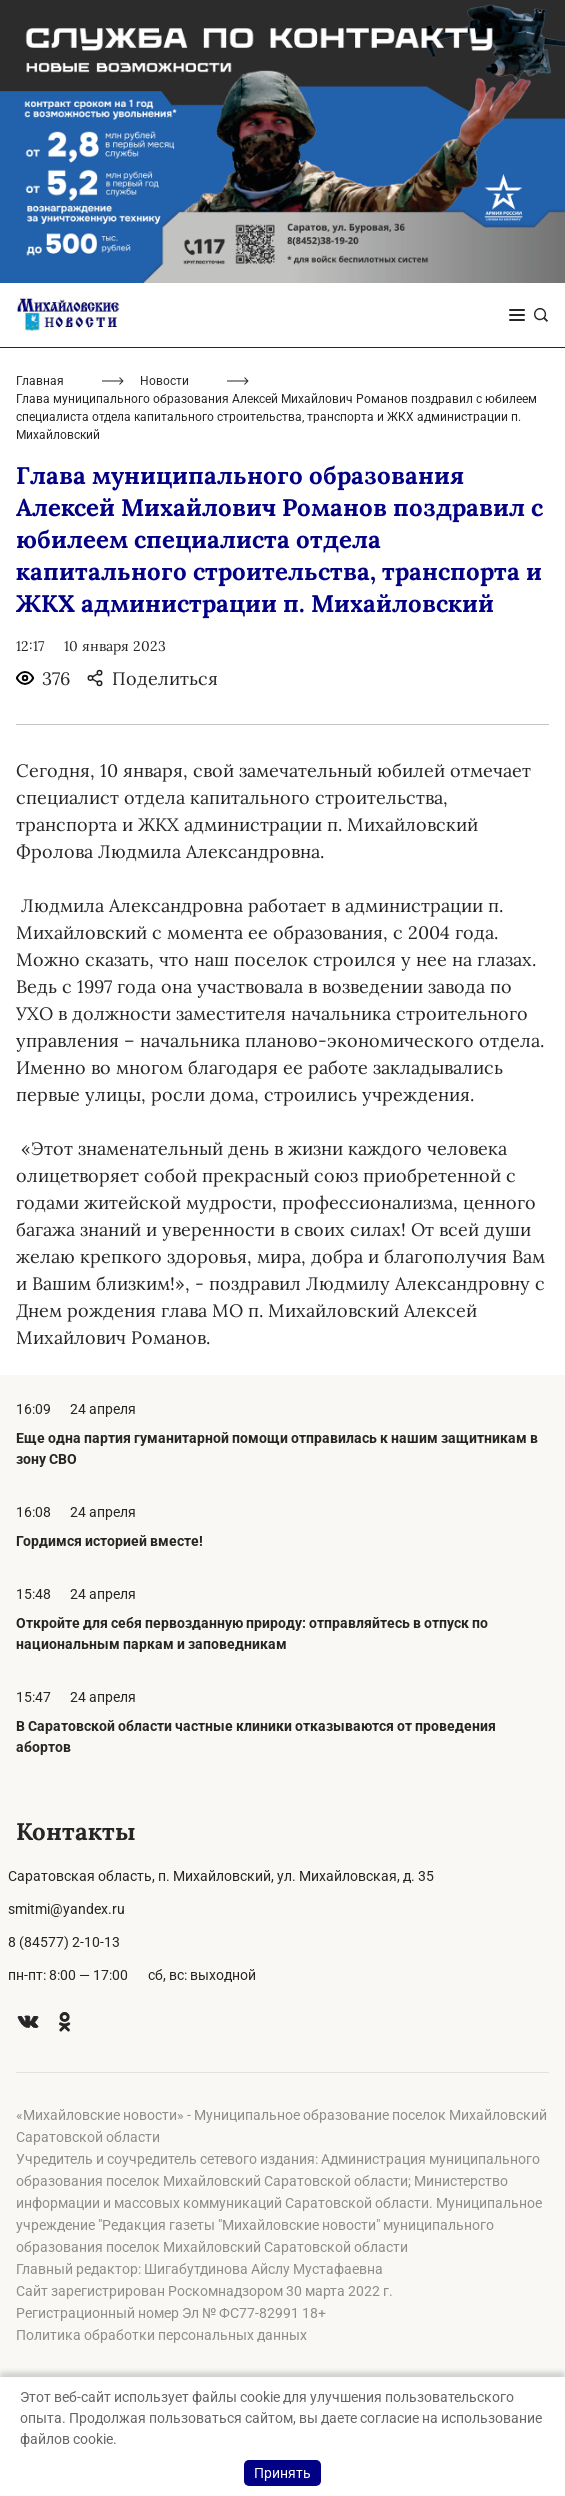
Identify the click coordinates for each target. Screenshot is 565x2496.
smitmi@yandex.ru (66, 1909)
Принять (282, 2473)
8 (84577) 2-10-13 (64, 1942)
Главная (40, 381)
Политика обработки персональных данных (161, 2335)
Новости (164, 381)
